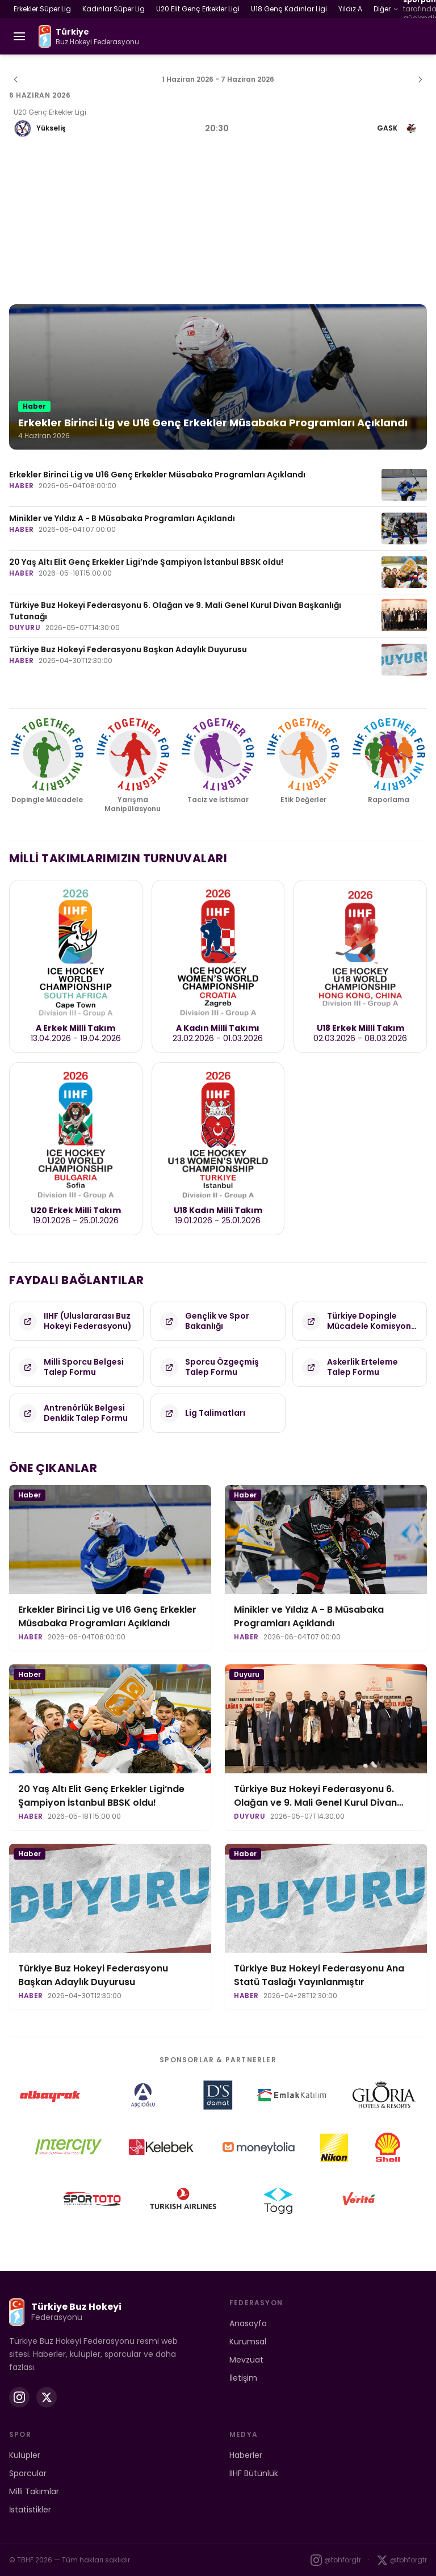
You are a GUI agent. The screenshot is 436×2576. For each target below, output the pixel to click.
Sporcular (28, 2473)
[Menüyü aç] (19, 36)
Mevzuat (246, 2359)
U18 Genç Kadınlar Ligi (289, 9)
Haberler (245, 2455)
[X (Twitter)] (46, 2397)
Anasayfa (248, 2323)
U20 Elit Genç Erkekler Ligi (198, 9)
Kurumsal (247, 2341)
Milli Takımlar (34, 2491)
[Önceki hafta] (16, 79)
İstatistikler (30, 2509)
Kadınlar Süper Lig (113, 9)
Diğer (386, 9)
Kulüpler (24, 2455)
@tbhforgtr (336, 2560)
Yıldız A (350, 9)
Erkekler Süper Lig (42, 9)
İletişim (243, 2378)
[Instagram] (19, 2397)
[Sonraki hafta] (420, 79)
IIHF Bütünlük (253, 2473)
